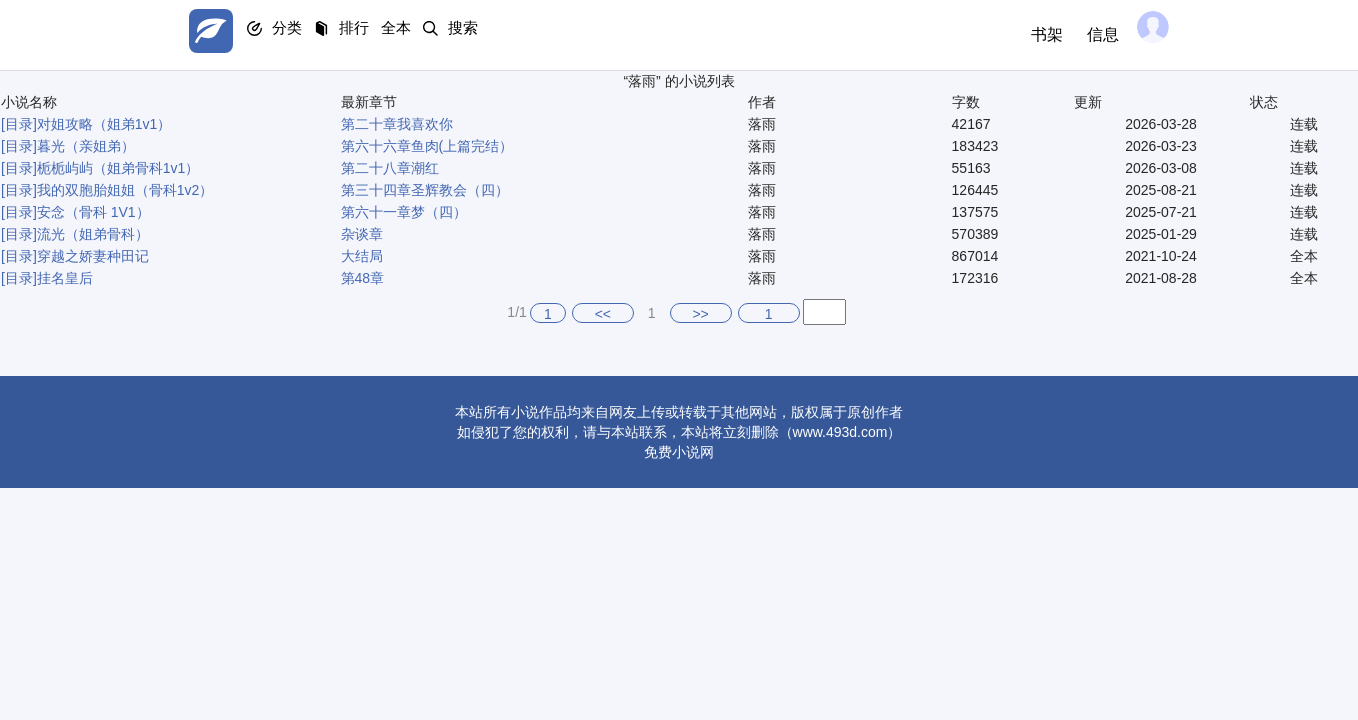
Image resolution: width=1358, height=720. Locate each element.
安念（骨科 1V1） (93, 212)
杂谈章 (362, 234)
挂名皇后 (65, 278)
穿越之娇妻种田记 (93, 256)
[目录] (19, 124)
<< (603, 314)
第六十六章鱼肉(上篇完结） (427, 146)
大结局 (362, 256)
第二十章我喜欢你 (397, 124)
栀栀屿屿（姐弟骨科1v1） (118, 168)
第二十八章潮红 (390, 168)
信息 (1087, 34)
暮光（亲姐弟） (86, 146)
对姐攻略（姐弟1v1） (104, 124)
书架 (1031, 34)
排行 (389, 35)
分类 (307, 35)
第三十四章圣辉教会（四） (425, 190)
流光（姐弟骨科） (93, 234)
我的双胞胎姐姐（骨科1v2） (125, 190)
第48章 (363, 278)
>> (700, 314)
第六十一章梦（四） (404, 212)
